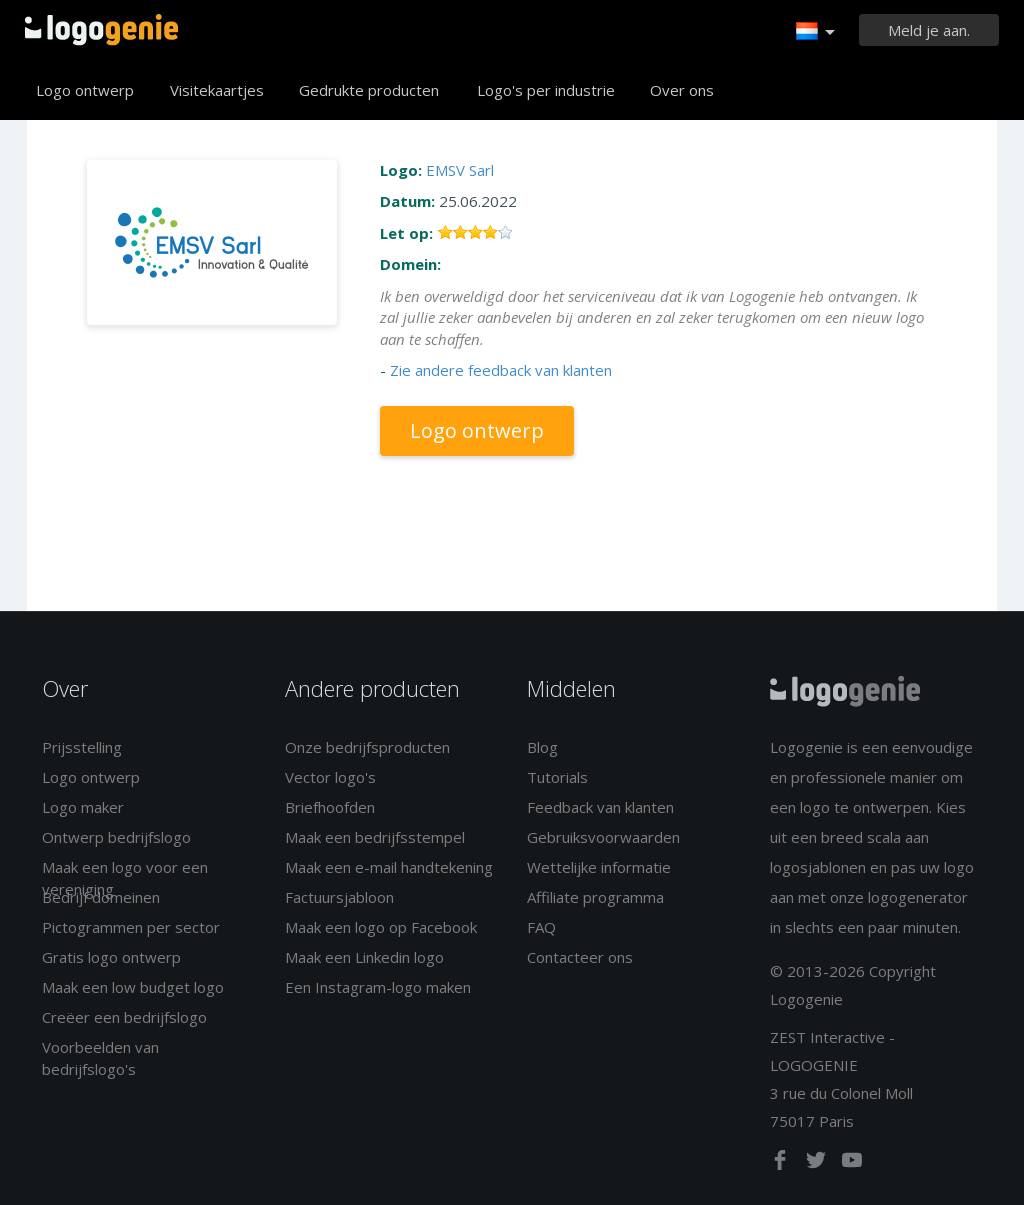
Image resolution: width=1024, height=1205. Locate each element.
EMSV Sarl (460, 170)
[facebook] (782, 1164)
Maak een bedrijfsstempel (375, 837)
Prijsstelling (82, 747)
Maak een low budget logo (133, 987)
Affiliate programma (595, 897)
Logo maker (83, 807)
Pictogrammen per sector (131, 927)
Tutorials (557, 777)
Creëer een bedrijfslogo (124, 1017)
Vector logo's (330, 777)
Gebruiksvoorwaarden (603, 837)
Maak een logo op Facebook (381, 927)
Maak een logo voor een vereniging (125, 877)
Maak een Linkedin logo (364, 957)
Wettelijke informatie (599, 867)
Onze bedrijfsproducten (367, 747)
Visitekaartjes (217, 90)
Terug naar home (101, 30)
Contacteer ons (580, 957)
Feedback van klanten (600, 807)
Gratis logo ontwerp (111, 957)
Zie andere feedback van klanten (501, 370)
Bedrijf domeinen (101, 897)
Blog (542, 747)
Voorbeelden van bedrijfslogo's (100, 1057)
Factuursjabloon (339, 897)
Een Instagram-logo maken (378, 987)
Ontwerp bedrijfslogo (116, 837)
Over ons (682, 90)
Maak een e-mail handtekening (389, 867)
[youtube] (852, 1164)
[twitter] (818, 1164)
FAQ (541, 927)
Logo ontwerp (85, 90)
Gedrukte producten (369, 90)
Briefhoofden (330, 807)
